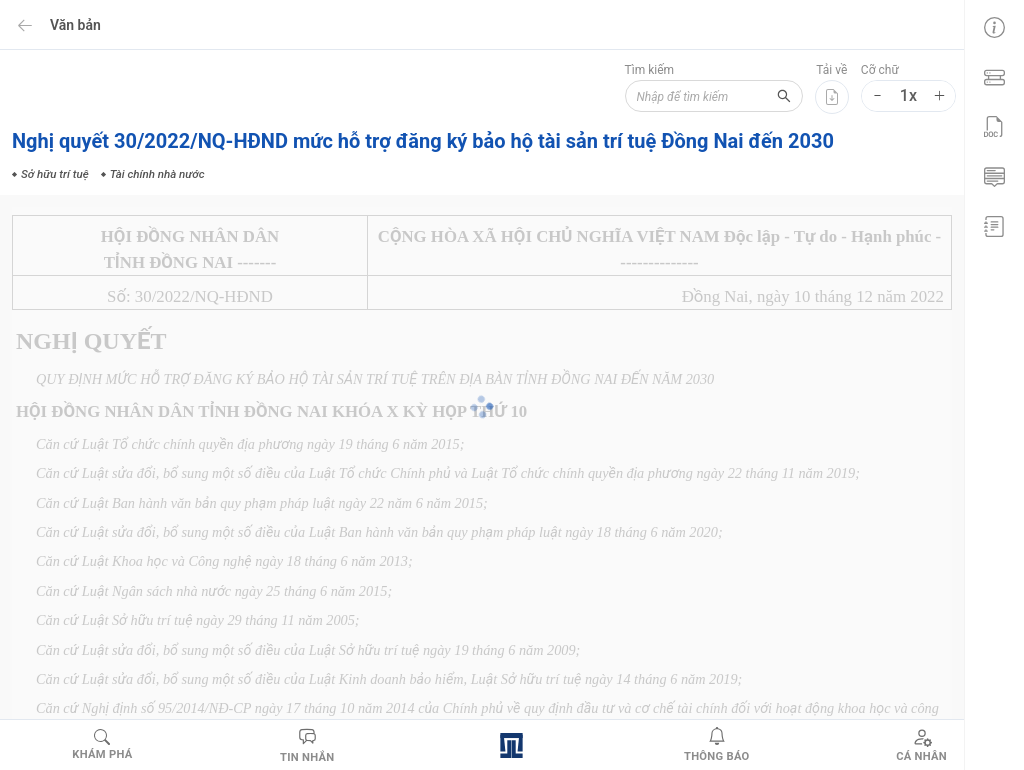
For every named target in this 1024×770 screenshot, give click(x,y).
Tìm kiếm (648, 70)
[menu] (994, 124)
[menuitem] (994, 25)
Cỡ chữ (880, 70)
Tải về (831, 70)
